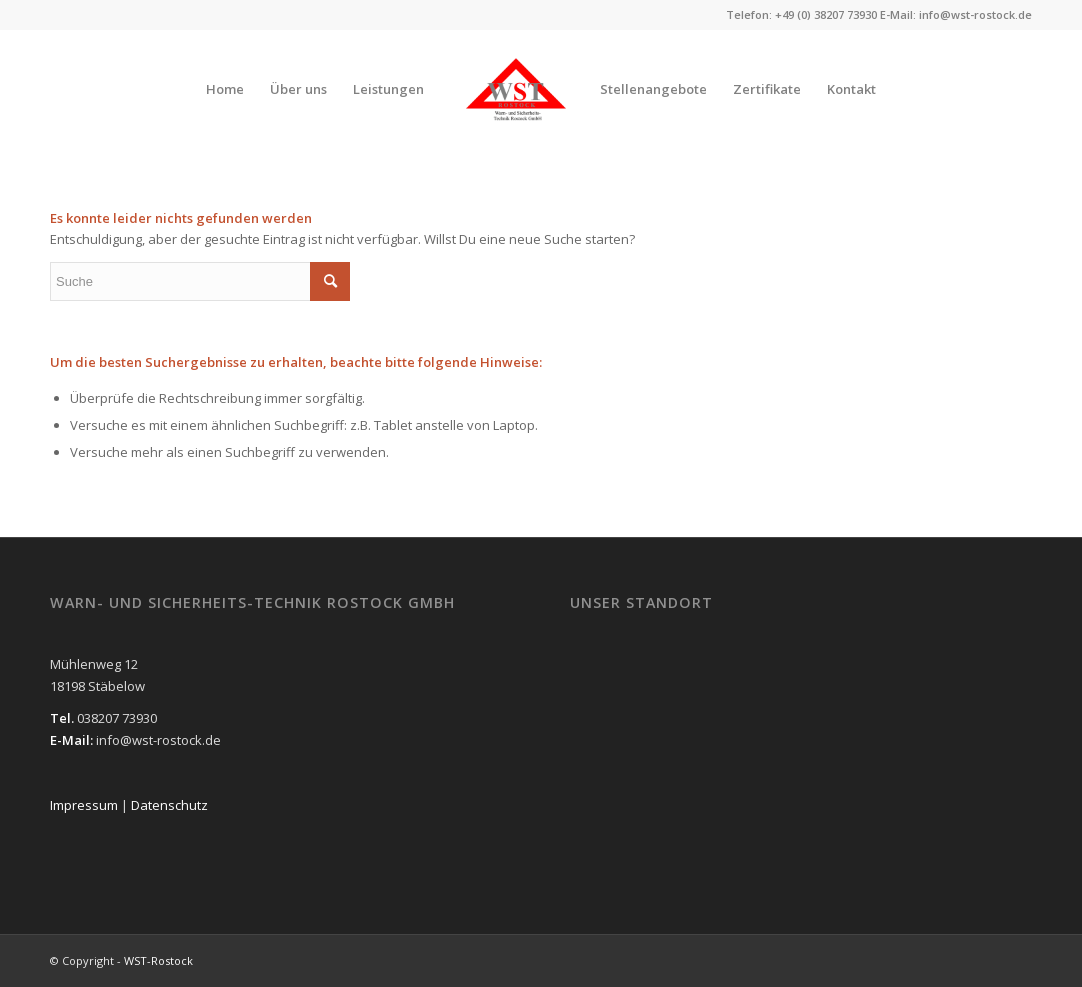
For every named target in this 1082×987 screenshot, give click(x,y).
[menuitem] (225, 89)
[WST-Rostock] (516, 89)
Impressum (85, 805)
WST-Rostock (158, 960)
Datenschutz (169, 805)
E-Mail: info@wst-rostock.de (956, 14)
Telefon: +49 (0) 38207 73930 (801, 14)
